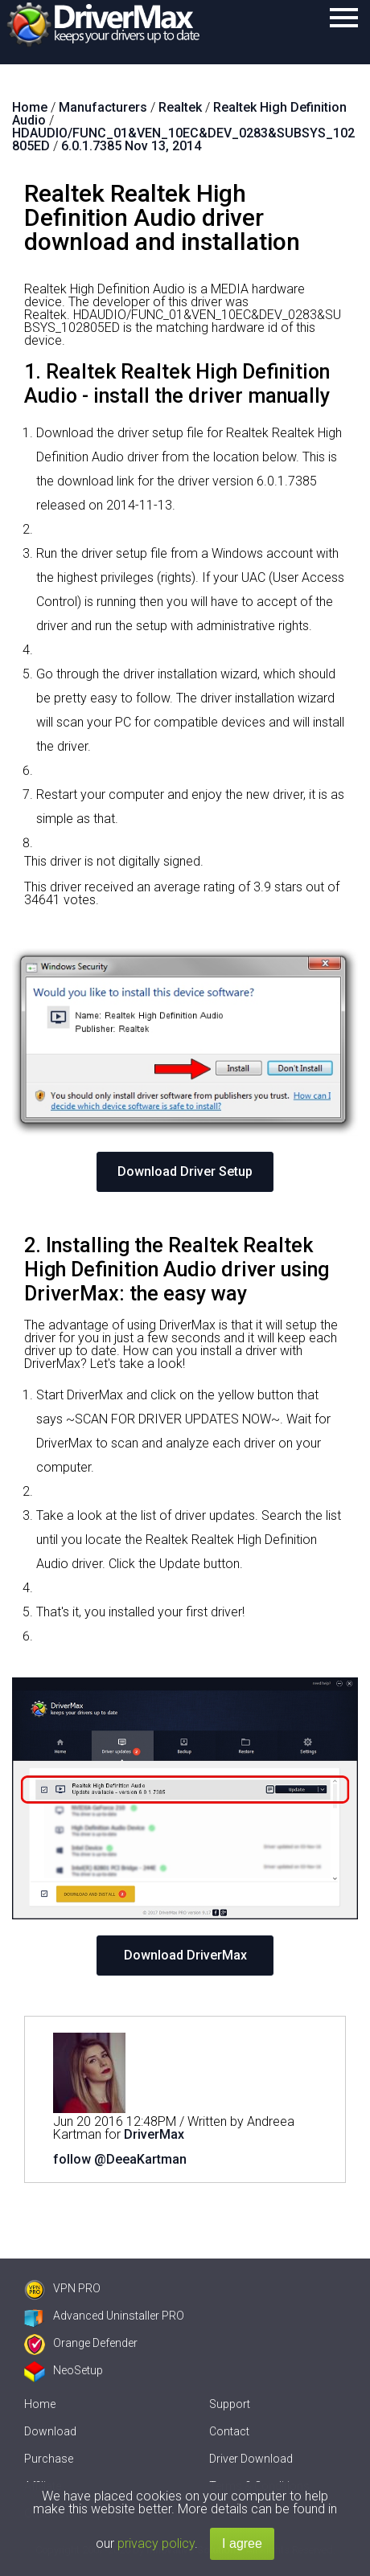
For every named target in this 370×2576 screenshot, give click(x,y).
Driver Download (251, 2458)
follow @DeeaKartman (120, 2159)
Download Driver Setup (185, 1171)
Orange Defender (81, 2343)
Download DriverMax (185, 1955)
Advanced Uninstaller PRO (104, 2315)
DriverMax (154, 2134)
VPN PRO (62, 2288)
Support (229, 2404)
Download (50, 2431)
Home (40, 2404)
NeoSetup (63, 2370)
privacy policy (156, 2543)
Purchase (48, 2458)
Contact (229, 2431)
